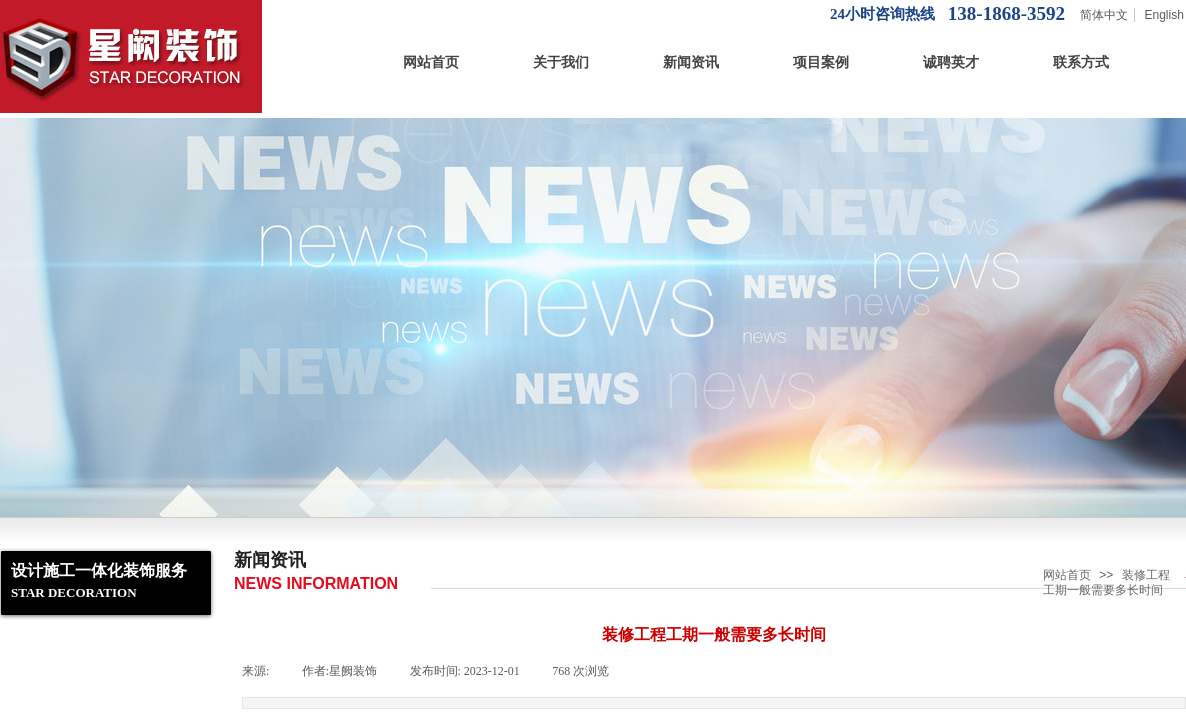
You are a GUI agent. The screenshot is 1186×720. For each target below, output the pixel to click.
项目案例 (821, 62)
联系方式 (1081, 62)
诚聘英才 (951, 62)
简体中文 (1104, 15)
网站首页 (431, 62)
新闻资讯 (691, 62)
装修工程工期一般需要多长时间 (1106, 582)
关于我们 (561, 62)
